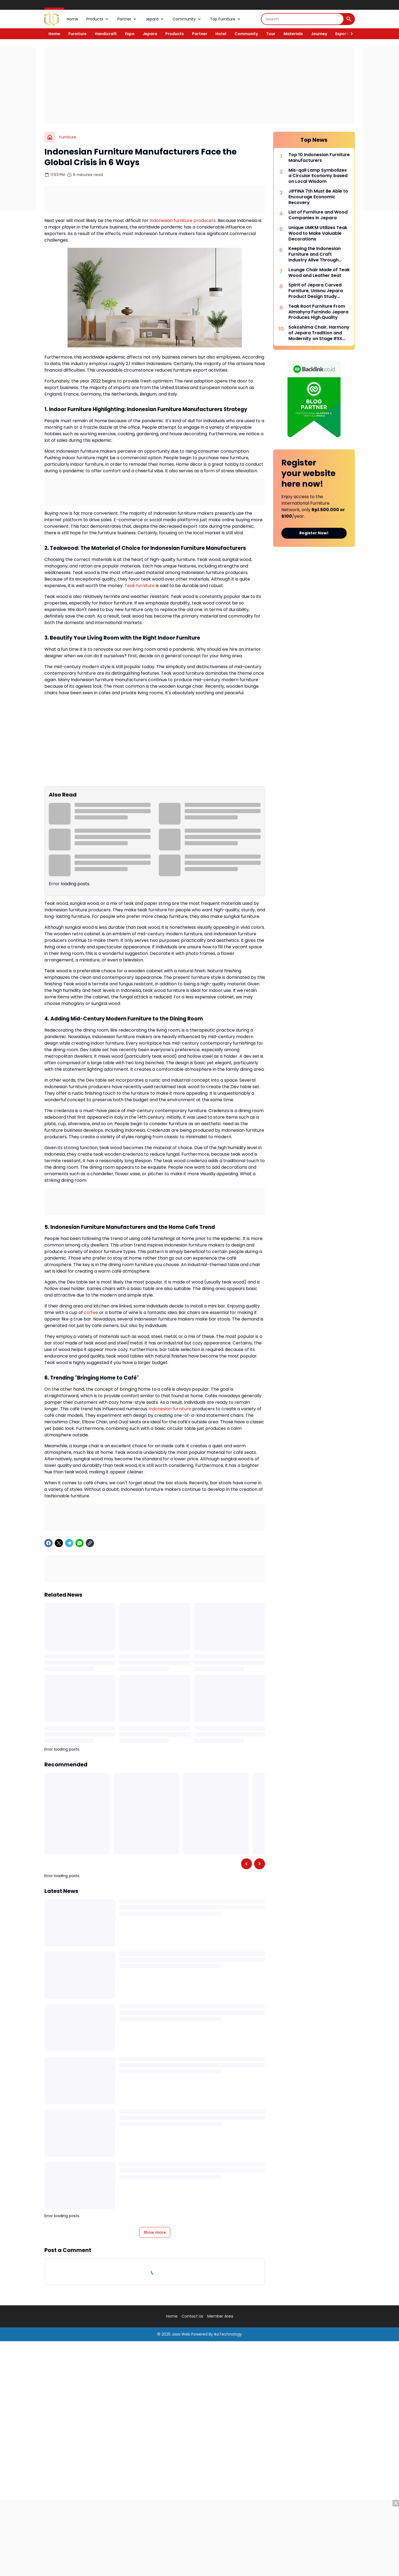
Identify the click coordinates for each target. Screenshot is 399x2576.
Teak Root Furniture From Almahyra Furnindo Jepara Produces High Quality (318, 312)
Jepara (155, 19)
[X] (59, 1543)
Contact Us (192, 2316)
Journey (319, 33)
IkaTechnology (228, 2334)
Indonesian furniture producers (183, 220)
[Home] (49, 137)
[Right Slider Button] (349, 33)
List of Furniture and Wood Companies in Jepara (318, 215)
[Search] (302, 19)
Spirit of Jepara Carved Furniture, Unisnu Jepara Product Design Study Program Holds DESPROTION (315, 290)
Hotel (220, 33)
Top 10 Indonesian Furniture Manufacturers (319, 157)
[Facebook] (48, 1543)
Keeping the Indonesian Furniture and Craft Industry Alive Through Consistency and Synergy (317, 254)
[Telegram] (69, 1543)
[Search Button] (348, 19)
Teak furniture (139, 585)
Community (187, 19)
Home (72, 19)
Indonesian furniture (169, 1409)
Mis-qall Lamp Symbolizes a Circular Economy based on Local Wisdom (318, 176)
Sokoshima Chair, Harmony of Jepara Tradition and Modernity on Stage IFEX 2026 (318, 333)
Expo (130, 33)
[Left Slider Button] (246, 1863)
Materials (293, 33)
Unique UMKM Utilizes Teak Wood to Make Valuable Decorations (317, 233)
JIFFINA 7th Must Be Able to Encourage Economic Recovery (318, 197)
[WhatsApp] (79, 1543)
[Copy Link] (90, 1543)
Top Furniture (225, 19)
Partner (127, 19)
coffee (91, 1312)
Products (97, 19)
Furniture (77, 33)
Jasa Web (181, 2334)
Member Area (220, 2316)
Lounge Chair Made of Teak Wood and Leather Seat (319, 273)
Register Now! (313, 533)
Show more (155, 2232)
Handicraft (106, 33)
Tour (270, 33)
